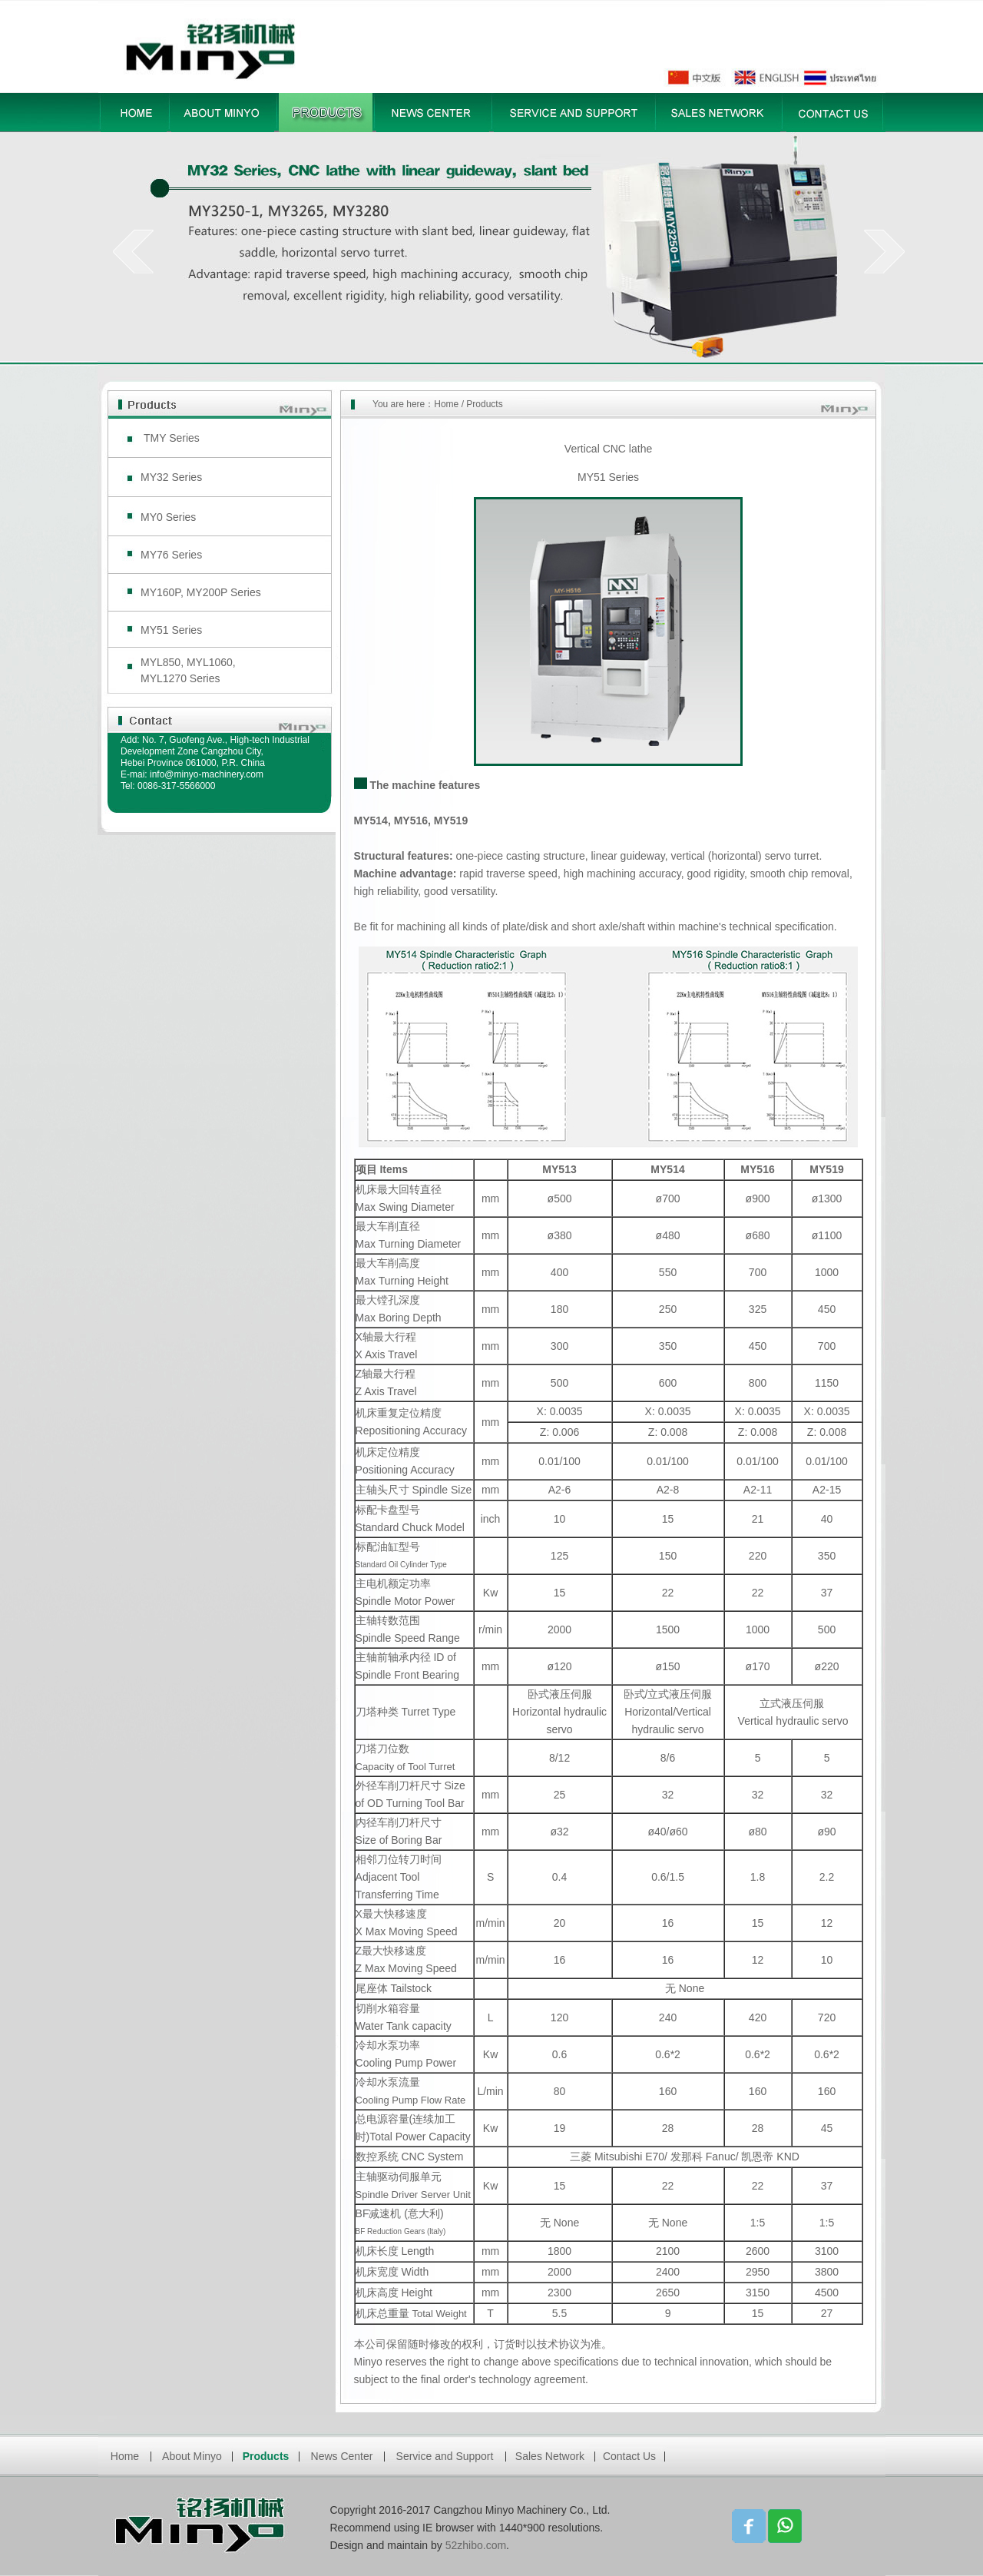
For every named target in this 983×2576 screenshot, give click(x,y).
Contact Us (629, 2456)
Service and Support (445, 2456)
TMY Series (172, 438)
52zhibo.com (475, 2545)
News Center (342, 2456)
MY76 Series (171, 555)
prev (133, 251)
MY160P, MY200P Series (201, 592)
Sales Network (549, 2456)
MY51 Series (171, 630)
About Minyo (192, 2456)
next (884, 251)
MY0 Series (168, 517)
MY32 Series (171, 477)
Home (446, 404)
